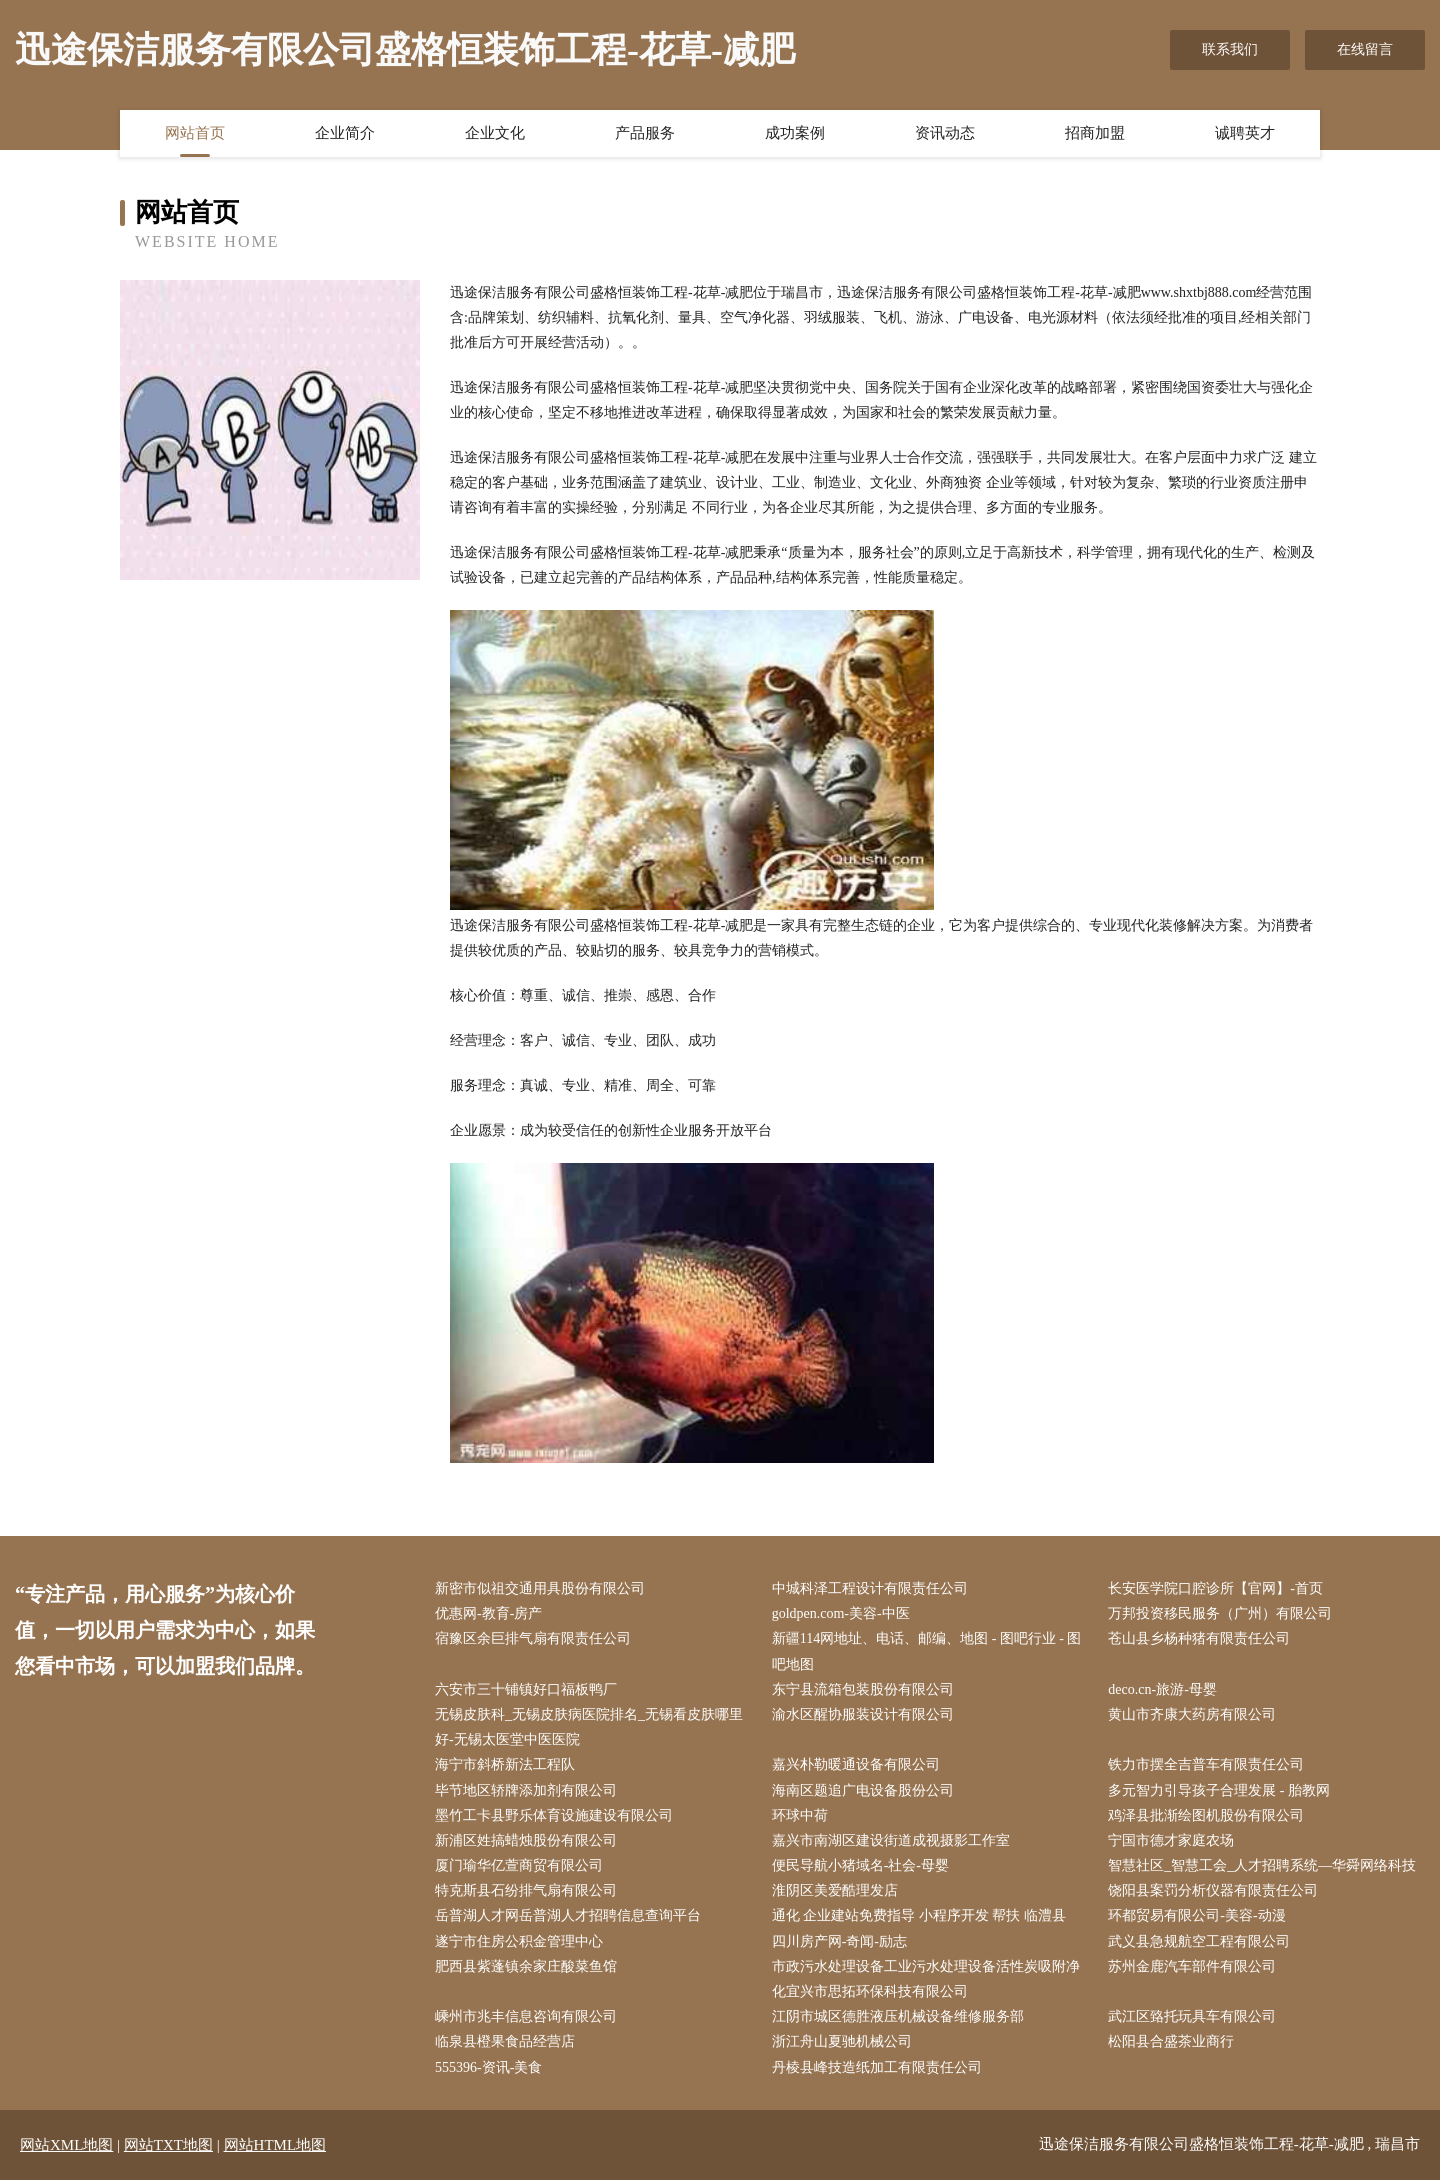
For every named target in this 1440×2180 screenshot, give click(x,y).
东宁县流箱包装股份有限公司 (863, 1689)
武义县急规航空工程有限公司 (1199, 1941)
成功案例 (795, 133)
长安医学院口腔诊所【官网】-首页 (1215, 1588)
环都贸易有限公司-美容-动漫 (1196, 1915)
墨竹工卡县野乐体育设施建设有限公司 (554, 1815)
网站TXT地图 (168, 2145)
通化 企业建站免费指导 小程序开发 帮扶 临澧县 (919, 1915)
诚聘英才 (1245, 133)
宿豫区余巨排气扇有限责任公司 (533, 1638)
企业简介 (345, 133)
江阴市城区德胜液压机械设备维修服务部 (898, 2016)
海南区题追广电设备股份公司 (863, 1790)
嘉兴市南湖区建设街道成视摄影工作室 (891, 1840)
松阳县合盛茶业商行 (1171, 2041)
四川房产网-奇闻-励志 (839, 1941)
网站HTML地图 (275, 2145)
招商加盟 (1095, 133)
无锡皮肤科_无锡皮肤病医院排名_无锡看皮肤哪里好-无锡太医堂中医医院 (589, 1727)
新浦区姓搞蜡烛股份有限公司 (526, 1840)
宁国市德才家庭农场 (1171, 1840)
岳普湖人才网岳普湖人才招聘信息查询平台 (568, 1915)
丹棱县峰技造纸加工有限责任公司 (877, 2067)
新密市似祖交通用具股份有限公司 (540, 1588)
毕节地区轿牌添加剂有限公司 (526, 1790)
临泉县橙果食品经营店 (505, 2041)
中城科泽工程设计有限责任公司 (870, 1588)
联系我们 (1230, 49)
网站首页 (195, 133)
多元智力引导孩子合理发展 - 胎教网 (1219, 1790)
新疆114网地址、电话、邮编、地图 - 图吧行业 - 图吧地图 (927, 1651)
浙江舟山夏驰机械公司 (842, 2041)
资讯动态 (945, 133)
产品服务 (645, 133)
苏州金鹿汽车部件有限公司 (1192, 1966)
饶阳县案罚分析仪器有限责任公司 (1213, 1890)
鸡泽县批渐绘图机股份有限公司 (1206, 1815)
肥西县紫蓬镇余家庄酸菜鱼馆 (526, 1966)
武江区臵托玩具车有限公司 (1192, 2016)
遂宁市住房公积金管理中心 (519, 1941)
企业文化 (495, 133)
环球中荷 (800, 1815)
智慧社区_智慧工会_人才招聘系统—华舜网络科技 (1262, 1865)
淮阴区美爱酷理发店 (835, 1890)
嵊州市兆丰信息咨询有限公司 (526, 2016)
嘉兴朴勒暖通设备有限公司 (856, 1764)
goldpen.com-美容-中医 (841, 1613)
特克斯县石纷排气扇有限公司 (526, 1890)
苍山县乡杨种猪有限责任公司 (1199, 1638)
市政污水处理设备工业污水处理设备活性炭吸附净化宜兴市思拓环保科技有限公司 (926, 1979)
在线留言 (1365, 49)
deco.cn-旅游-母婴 (1162, 1689)
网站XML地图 (66, 2145)
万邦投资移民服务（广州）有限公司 (1220, 1613)
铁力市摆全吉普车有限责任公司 (1206, 1764)
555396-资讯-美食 (488, 2067)
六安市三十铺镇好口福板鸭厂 (526, 1689)
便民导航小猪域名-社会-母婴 (860, 1865)
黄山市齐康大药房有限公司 (1192, 1714)
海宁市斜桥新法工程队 (505, 1764)
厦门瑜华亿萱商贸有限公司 (519, 1865)
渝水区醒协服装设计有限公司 (863, 1714)
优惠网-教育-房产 (488, 1613)
